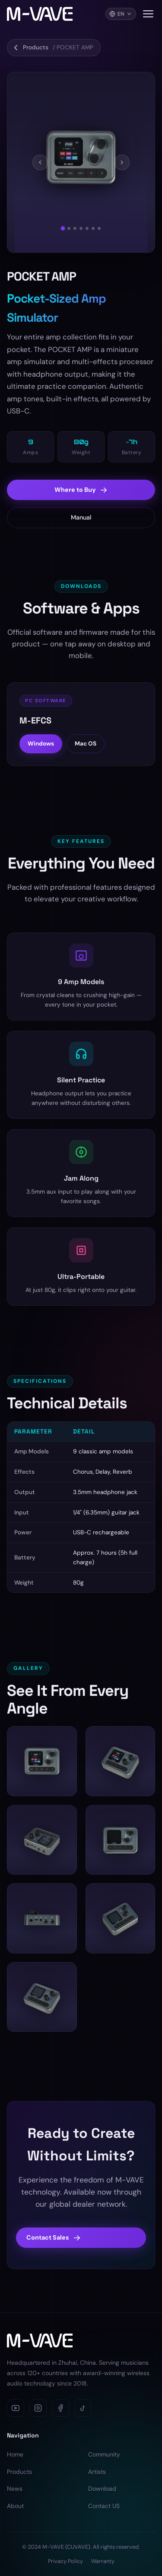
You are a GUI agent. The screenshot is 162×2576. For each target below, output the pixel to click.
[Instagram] (38, 2408)
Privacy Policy (65, 2561)
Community (104, 2454)
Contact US (104, 2506)
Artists (97, 2472)
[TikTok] (83, 2408)
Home (15, 2454)
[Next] (122, 162)
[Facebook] (60, 2408)
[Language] (120, 14)
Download (102, 2488)
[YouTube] (15, 2408)
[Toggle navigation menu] (148, 14)
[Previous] (40, 162)
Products (19, 2472)
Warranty (102, 2561)
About (15, 2506)
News (14, 2488)
